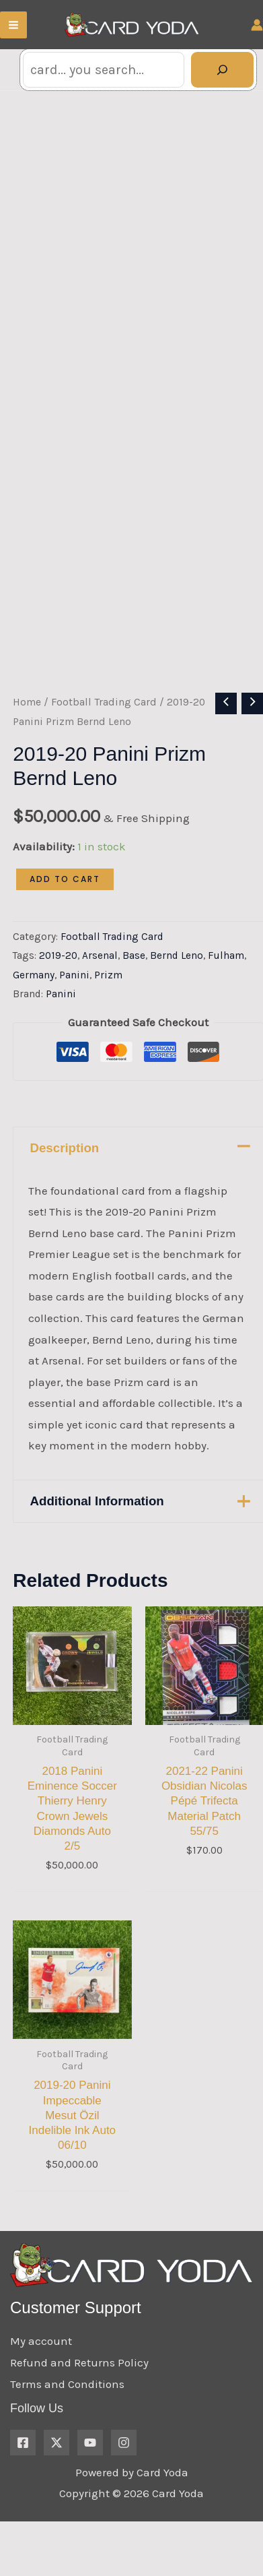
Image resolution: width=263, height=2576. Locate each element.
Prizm (108, 1011)
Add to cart (65, 915)
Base (133, 992)
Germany (33, 1011)
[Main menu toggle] (13, 24)
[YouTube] (90, 2479)
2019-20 (58, 992)
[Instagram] (124, 2479)
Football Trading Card (104, 738)
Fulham (226, 992)
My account (41, 2378)
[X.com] (56, 2479)
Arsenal (100, 992)
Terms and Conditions (67, 2420)
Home (27, 738)
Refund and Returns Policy (79, 2399)
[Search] (222, 70)
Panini (74, 1011)
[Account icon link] (257, 25)
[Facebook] (23, 2479)
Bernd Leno (176, 992)
